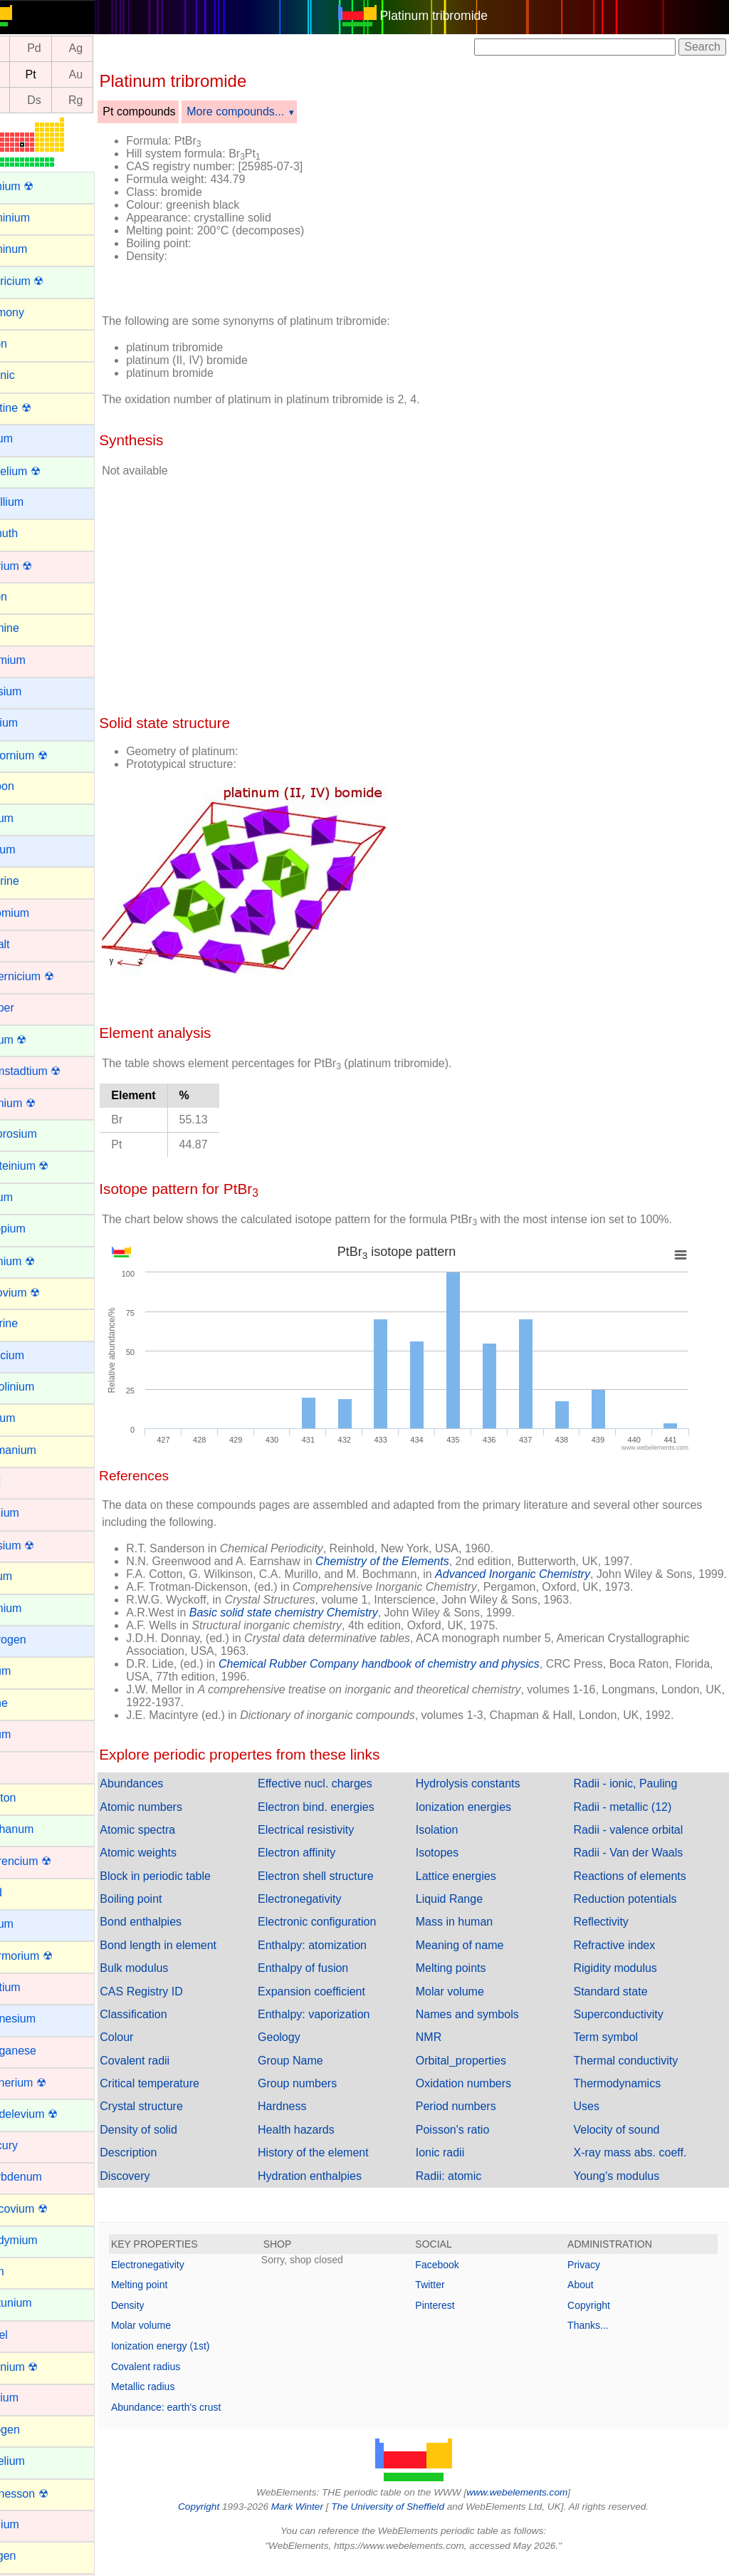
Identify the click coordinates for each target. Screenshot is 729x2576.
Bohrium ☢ (37, 566)
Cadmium (34, 660)
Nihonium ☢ (40, 2367)
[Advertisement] (537, 212)
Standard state (619, 2004)
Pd (68, 49)
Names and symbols (483, 2027)
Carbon (28, 786)
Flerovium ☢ (41, 1293)
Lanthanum (38, 1829)
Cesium (29, 849)
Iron (20, 1766)
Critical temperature (183, 2096)
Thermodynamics (625, 2096)
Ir (26, 74)
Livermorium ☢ (47, 1956)
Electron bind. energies (341, 1820)
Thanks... (596, 2338)
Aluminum (35, 249)
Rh (26, 49)
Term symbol (614, 2050)
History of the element (338, 2165)
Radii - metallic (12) (631, 1820)
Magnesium (39, 2018)
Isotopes (453, 1865)
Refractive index (623, 1958)
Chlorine (31, 881)
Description (161, 2165)
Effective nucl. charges (340, 1796)
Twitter (446, 2297)
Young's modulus (625, 2189)
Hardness (307, 2119)
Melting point (173, 2297)
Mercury (30, 2145)
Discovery (158, 2189)
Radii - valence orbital (636, 1843)
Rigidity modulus (623, 1981)
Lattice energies (472, 1889)
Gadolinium (39, 1387)
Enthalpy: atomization (337, 1958)
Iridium (27, 1734)
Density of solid (172, 2142)
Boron (25, 597)
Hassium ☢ (39, 1545)
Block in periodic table (188, 1889)
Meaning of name (476, 1958)
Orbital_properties (477, 2073)
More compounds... (269, 111)
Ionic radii (456, 2165)
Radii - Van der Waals (636, 1865)
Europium (34, 1228)
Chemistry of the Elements (416, 1561)
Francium (34, 1355)
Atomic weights (171, 1865)
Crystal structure (174, 2119)
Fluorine (30, 1323)
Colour (150, 2050)
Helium (28, 1576)
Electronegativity (324, 1912)
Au (109, 74)
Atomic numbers (174, 1820)
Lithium (28, 1924)
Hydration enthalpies (335, 2189)
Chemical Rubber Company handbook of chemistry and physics (412, 1677)
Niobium (31, 2397)
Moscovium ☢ (45, 2209)
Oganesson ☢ (45, 2494)
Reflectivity (609, 1934)
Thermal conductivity (634, 2073)
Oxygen (29, 2556)
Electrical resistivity (331, 1843)
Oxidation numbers (480, 2096)
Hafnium (31, 1513)
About (589, 2297)
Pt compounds (172, 111)
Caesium (32, 691)
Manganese (40, 2051)
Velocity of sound (625, 2142)
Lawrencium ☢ (47, 1861)
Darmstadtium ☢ (52, 1071)
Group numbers (322, 2096)
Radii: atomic (465, 2189)
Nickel (25, 2335)
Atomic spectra (171, 1843)
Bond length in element (191, 1958)
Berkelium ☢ (42, 471)
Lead (23, 1892)
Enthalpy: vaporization (338, 2027)
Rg (109, 100)
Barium (28, 438)
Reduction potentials (633, 1912)
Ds (68, 100)
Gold (22, 1481)
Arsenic (29, 375)
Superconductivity (626, 2027)
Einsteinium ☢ (46, 1166)
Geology (304, 2050)
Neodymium (40, 2240)
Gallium (29, 1418)
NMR (445, 2050)
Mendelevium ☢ (50, 2114)
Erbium (28, 1197)
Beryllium (33, 502)
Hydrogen (34, 1640)
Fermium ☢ (39, 1261)
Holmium (32, 1608)
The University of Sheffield (405, 2519)
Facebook (454, 2277)
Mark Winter (314, 2519)
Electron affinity (321, 1865)
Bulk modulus (167, 1981)
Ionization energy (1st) (194, 2358)
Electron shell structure (341, 1889)
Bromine (31, 628)
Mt (26, 100)
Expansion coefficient (336, 2004)
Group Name (315, 2073)
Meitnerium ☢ (45, 2083)
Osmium (31, 2524)
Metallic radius (176, 2399)
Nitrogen (31, 2430)
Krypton (29, 1798)
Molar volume (466, 2004)
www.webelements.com (533, 2505)
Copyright (597, 2318)
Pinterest (451, 2318)
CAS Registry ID (174, 2004)
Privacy (592, 2277)
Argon (25, 344)
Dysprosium (40, 1134)
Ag (109, 49)
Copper (28, 1008)
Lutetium (31, 1987)
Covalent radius (179, 2379)
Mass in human (471, 1934)
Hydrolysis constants (484, 1796)
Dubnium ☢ (39, 1103)
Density (161, 2318)
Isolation (453, 1843)
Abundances (164, 1796)
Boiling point (164, 1912)
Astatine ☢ (37, 408)
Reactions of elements (638, 1889)
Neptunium (37, 2303)
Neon (23, 2271)
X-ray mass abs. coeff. (638, 2165)
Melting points (467, 1981)
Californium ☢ (45, 755)
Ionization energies (480, 1820)
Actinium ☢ (38, 186)
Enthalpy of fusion (328, 1981)
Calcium (30, 723)
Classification (166, 2027)
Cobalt (26, 944)
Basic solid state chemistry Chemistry (317, 1625)
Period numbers (472, 2119)
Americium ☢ (43, 281)
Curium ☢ (35, 1040)
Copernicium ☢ (48, 976)
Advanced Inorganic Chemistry (546, 1574)
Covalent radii (168, 2073)
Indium (27, 1671)
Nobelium (34, 2461)
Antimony (34, 312)
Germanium (40, 1450)
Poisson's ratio (469, 2142)
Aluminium (36, 218)
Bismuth (30, 533)
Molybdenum (42, 2177)
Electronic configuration (342, 1934)
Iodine (25, 1703)
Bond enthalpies (174, 1934)
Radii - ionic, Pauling (634, 1796)
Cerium (28, 818)
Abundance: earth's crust (199, 2420)
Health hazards (321, 2142)
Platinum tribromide (451, 16)
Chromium (36, 913)
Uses (594, 2119)
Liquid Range (465, 1912)
